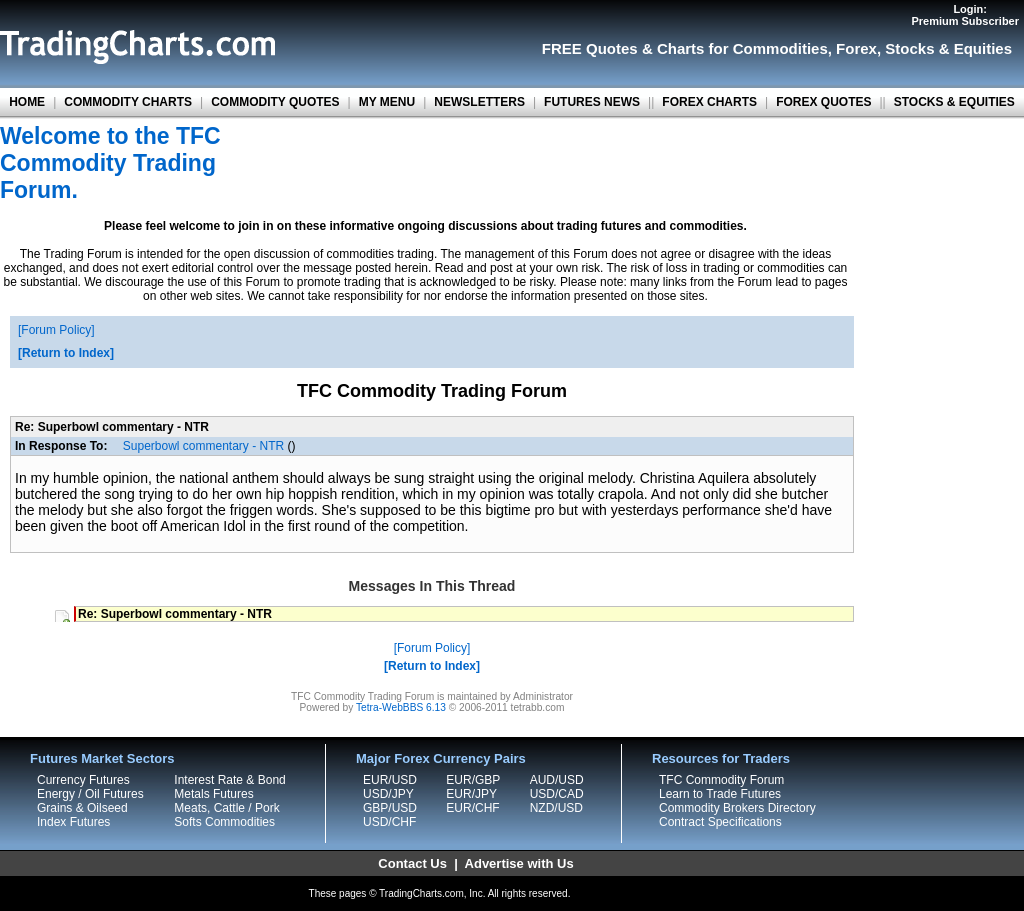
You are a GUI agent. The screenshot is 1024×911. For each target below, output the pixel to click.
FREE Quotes (590, 48)
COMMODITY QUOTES (275, 102)
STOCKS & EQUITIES (954, 102)
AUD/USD (557, 780)
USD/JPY (388, 794)
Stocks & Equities (948, 48)
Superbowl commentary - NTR (203, 446)
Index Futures (73, 822)
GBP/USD (390, 808)
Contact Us (412, 863)
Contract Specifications (720, 822)
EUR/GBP (473, 780)
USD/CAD (557, 794)
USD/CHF (389, 822)
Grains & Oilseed (82, 808)
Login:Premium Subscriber (965, 15)
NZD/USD (556, 808)
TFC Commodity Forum (721, 780)
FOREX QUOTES (823, 102)
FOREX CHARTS (709, 102)
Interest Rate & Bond (229, 780)
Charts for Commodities (742, 48)
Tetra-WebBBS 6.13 (401, 707)
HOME (27, 102)
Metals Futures (213, 794)
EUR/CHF (472, 808)
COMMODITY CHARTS (128, 102)
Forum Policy (56, 330)
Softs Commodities (224, 822)
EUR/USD (390, 780)
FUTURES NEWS (592, 102)
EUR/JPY (471, 794)
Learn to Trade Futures (720, 794)
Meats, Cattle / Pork (226, 808)
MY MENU (387, 102)
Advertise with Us (519, 863)
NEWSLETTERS (479, 102)
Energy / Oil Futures (90, 794)
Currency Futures (83, 780)
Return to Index (66, 353)
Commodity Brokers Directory (737, 808)
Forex (856, 48)
